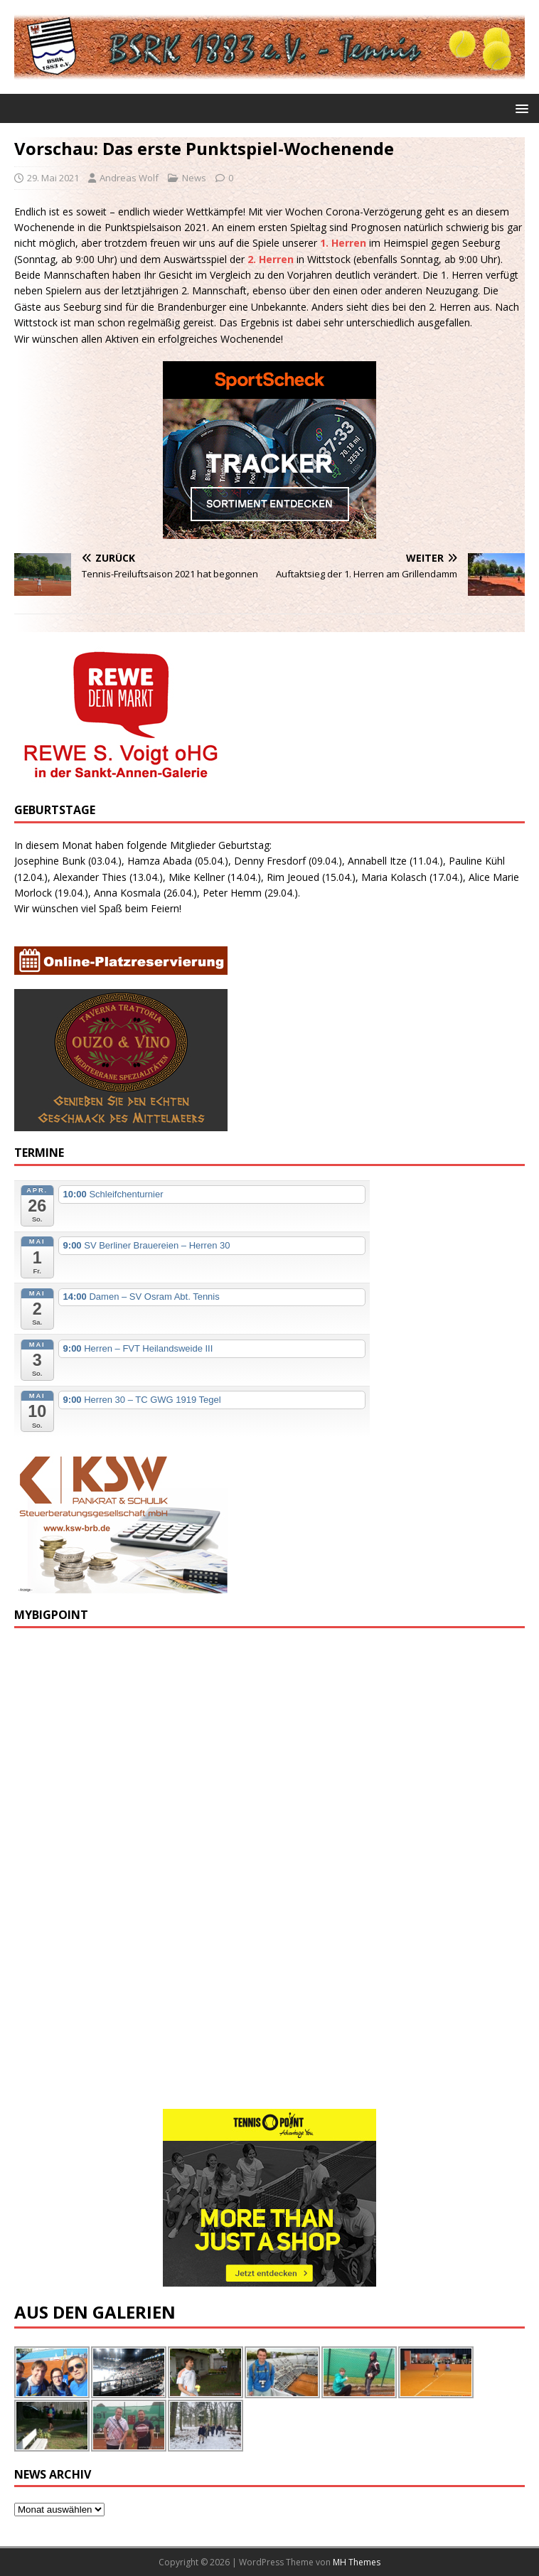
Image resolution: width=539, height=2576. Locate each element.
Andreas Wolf (129, 177)
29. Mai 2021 (53, 177)
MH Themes (356, 2562)
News (194, 177)
